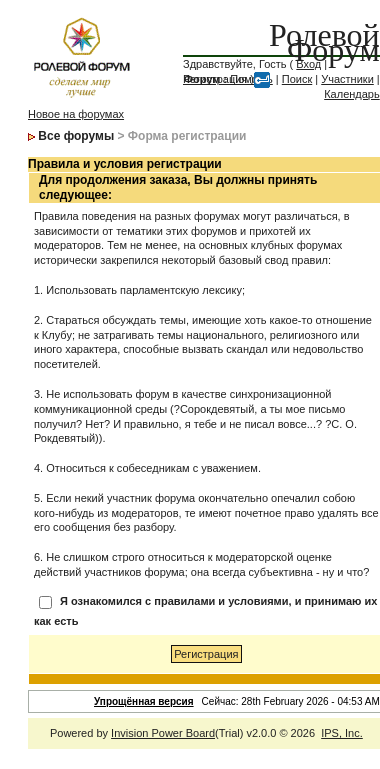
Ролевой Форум (324, 42)
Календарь (352, 94)
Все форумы (76, 136)
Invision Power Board (163, 733)
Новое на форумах (76, 114)
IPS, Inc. (342, 733)
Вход (308, 64)
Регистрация (215, 79)
